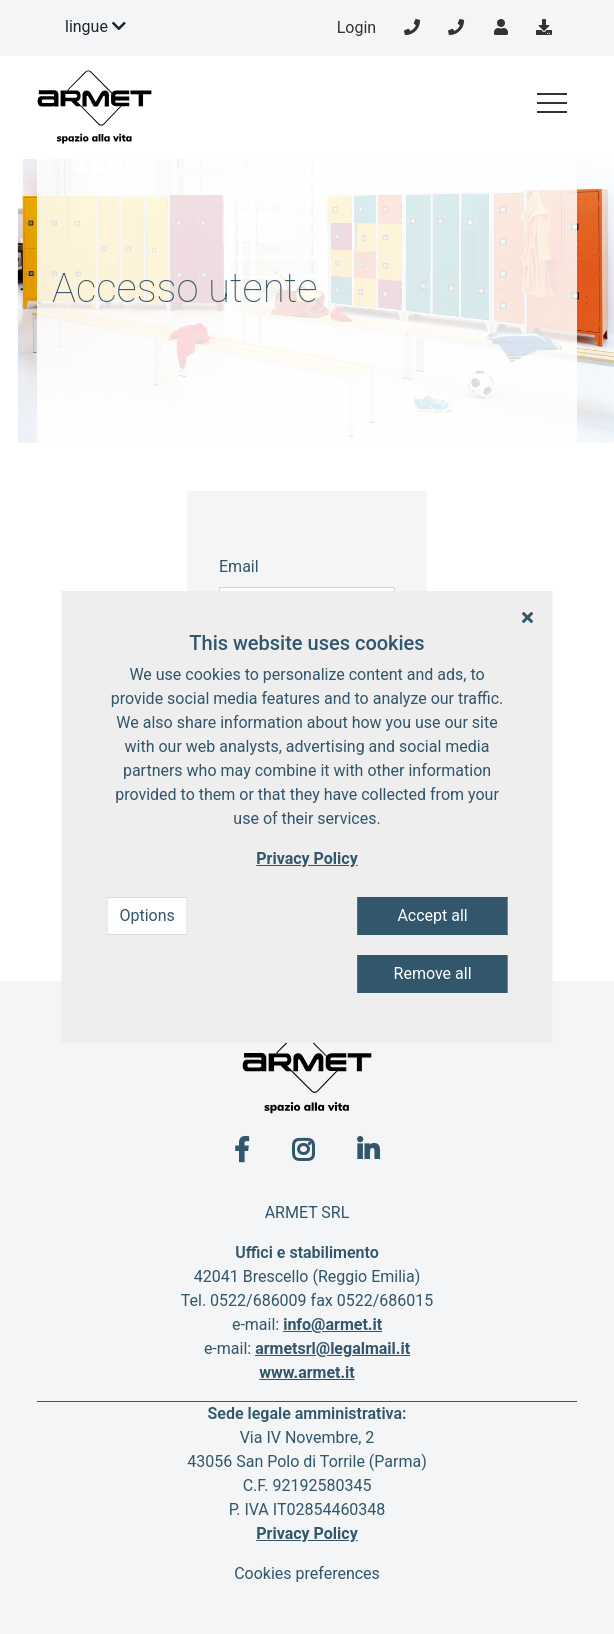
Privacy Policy (306, 1533)
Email (239, 566)
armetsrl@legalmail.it (332, 1348)
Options (146, 915)
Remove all (433, 973)
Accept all (432, 915)
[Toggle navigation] (552, 103)
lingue (95, 26)
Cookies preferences (307, 1573)
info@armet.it (332, 1324)
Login (356, 27)
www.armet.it (307, 1372)
